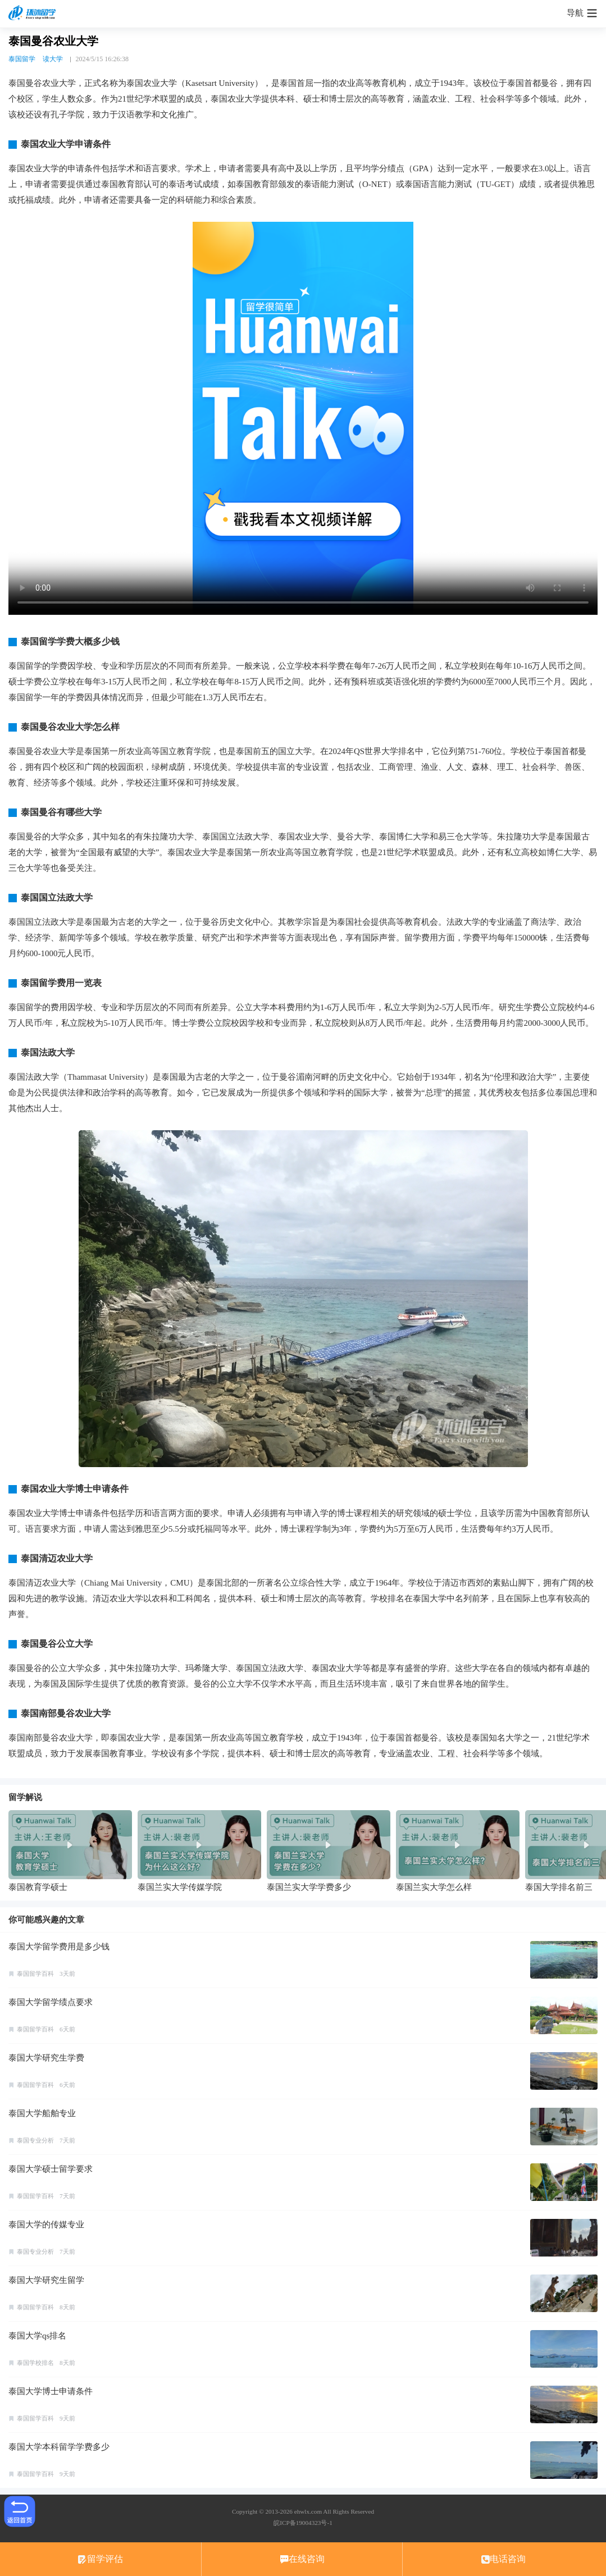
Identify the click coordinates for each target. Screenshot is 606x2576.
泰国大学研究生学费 (46, 2057)
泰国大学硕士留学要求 (50, 2168)
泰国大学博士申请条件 (50, 2391)
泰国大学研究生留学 (46, 2280)
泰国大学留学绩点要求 (50, 2002)
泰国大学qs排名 (37, 2335)
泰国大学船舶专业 (42, 2113)
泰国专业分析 (35, 2140)
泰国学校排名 (35, 2362)
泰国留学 (21, 59)
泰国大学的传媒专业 (46, 2224)
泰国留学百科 (35, 1973)
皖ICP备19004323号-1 (303, 2522)
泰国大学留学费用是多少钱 (59, 1946)
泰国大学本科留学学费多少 (59, 2446)
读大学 (53, 59)
